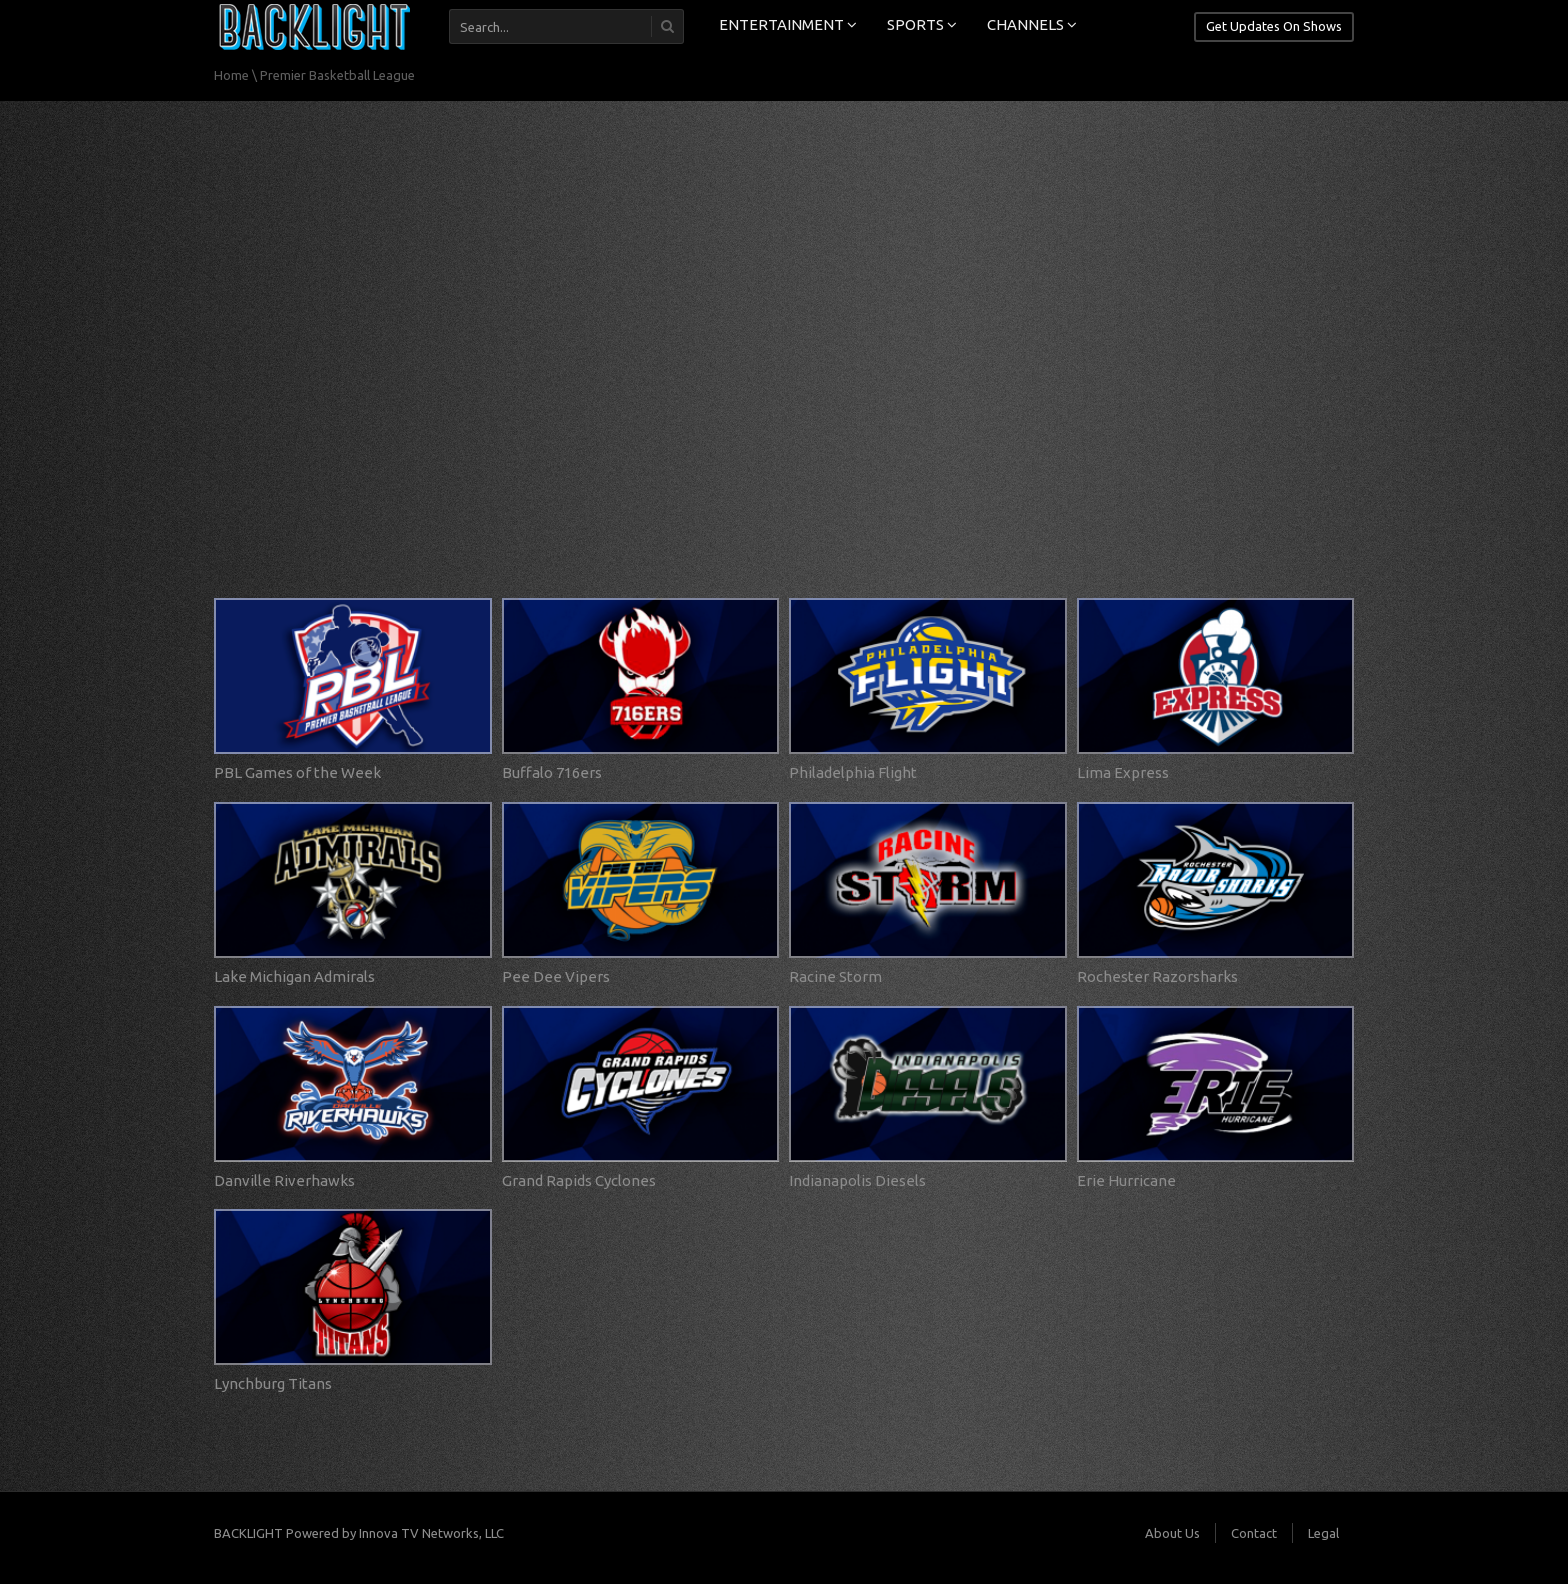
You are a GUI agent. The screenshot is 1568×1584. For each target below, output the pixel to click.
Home (231, 75)
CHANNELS (1032, 24)
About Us (1172, 1533)
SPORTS (922, 24)
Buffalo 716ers (552, 772)
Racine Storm (835, 976)
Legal (1323, 1533)
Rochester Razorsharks (1157, 976)
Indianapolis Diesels (857, 1180)
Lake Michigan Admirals (294, 976)
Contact (1254, 1533)
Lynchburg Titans (273, 1383)
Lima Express (1123, 772)
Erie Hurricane (1126, 1180)
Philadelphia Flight (853, 772)
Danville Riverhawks (284, 1180)
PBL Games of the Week (297, 772)
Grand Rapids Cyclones (579, 1180)
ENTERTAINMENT (788, 24)
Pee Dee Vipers (556, 976)
